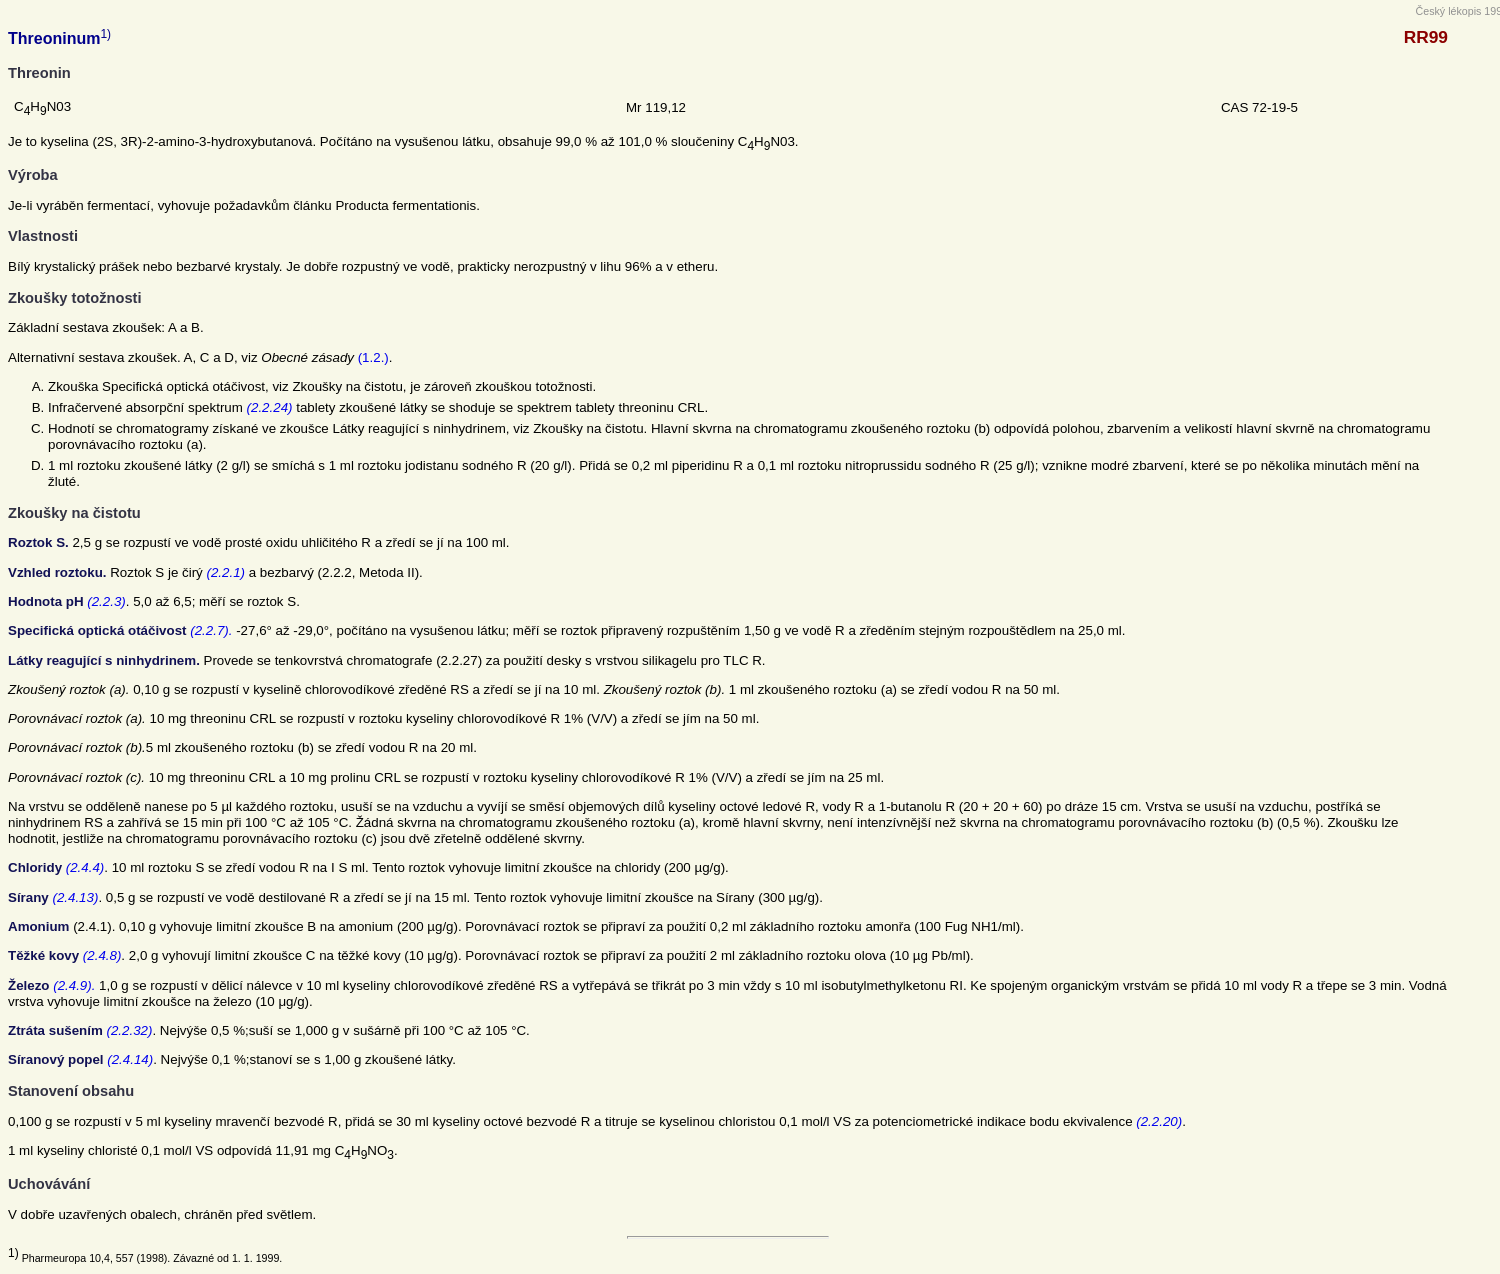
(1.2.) (373, 357)
